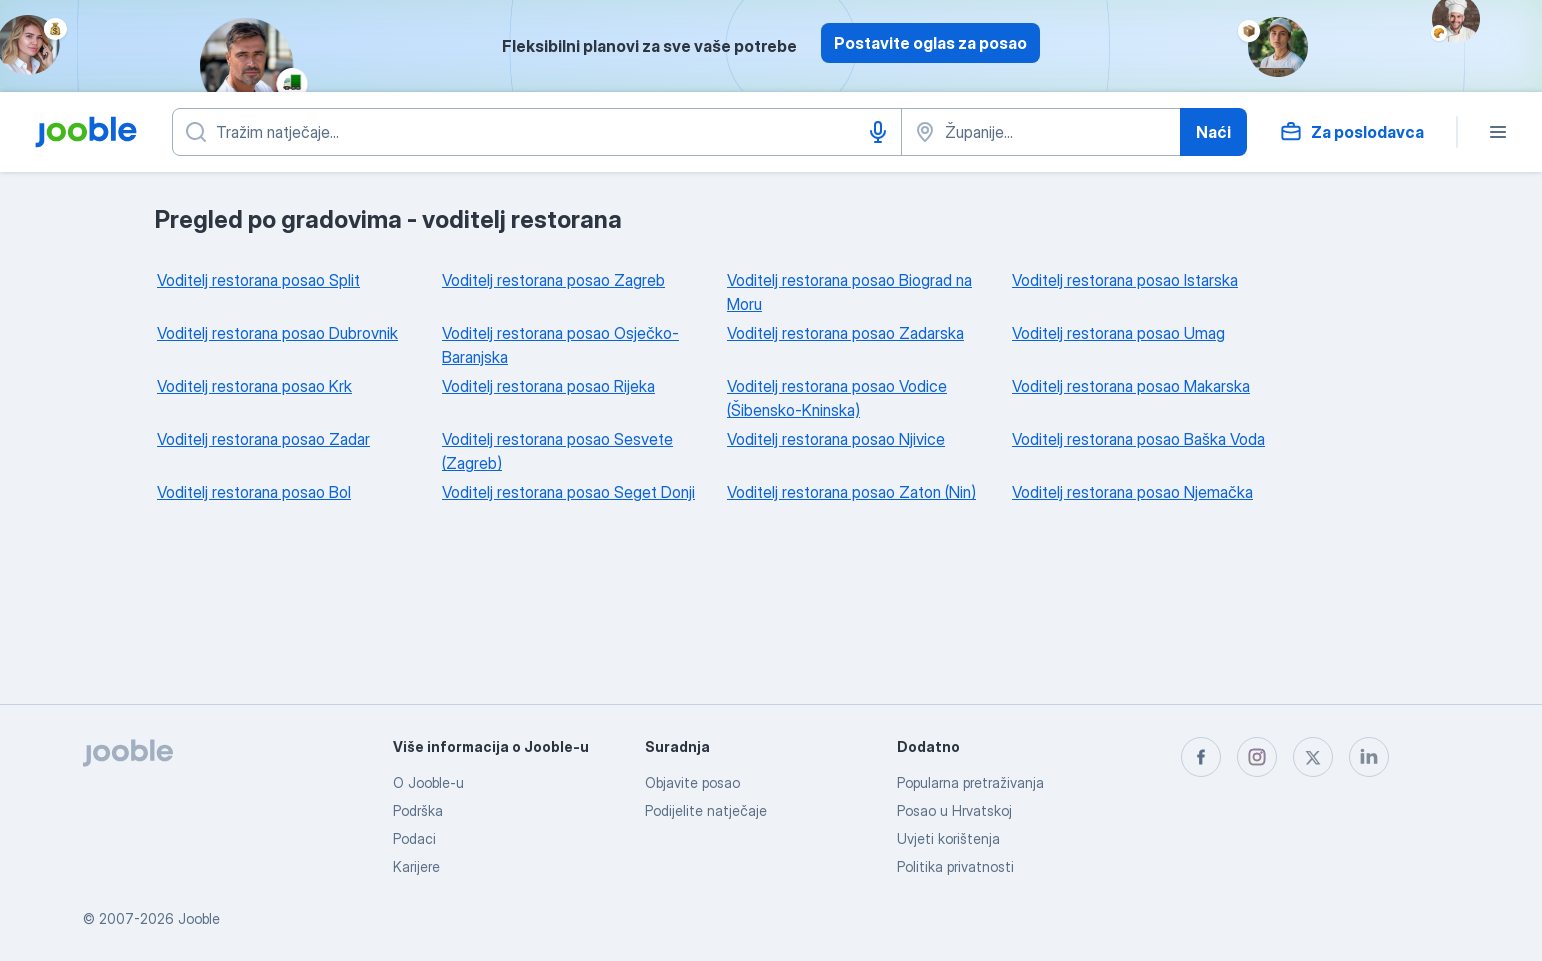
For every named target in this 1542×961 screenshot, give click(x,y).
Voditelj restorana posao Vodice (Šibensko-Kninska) (837, 398)
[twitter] (1313, 757)
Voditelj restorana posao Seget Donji (568, 492)
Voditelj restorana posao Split (258, 280)
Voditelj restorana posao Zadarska (845, 333)
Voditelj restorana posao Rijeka (548, 386)
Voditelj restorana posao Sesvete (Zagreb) (557, 451)
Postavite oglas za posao (930, 43)
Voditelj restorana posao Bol (254, 492)
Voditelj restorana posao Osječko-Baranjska (560, 345)
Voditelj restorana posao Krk (254, 386)
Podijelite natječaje (706, 810)
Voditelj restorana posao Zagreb (553, 280)
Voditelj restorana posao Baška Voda (1138, 439)
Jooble (199, 918)
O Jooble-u (428, 782)
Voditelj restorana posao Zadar (263, 439)
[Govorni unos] (878, 132)
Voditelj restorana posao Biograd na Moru (849, 292)
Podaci (414, 838)
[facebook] (1201, 757)
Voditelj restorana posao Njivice (836, 439)
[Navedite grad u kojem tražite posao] (1041, 132)
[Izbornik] (1498, 132)
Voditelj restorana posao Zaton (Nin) (851, 492)
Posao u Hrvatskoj (954, 810)
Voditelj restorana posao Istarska (1125, 280)
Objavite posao (692, 782)
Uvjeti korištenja (948, 838)
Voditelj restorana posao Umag (1118, 333)
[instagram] (1257, 757)
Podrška (418, 810)
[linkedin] (1369, 757)
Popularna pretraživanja (970, 782)
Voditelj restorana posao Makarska (1131, 386)
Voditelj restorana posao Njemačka (1132, 492)
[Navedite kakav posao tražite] (537, 132)
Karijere (416, 866)
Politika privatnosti (955, 866)
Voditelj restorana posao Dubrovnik (277, 333)
